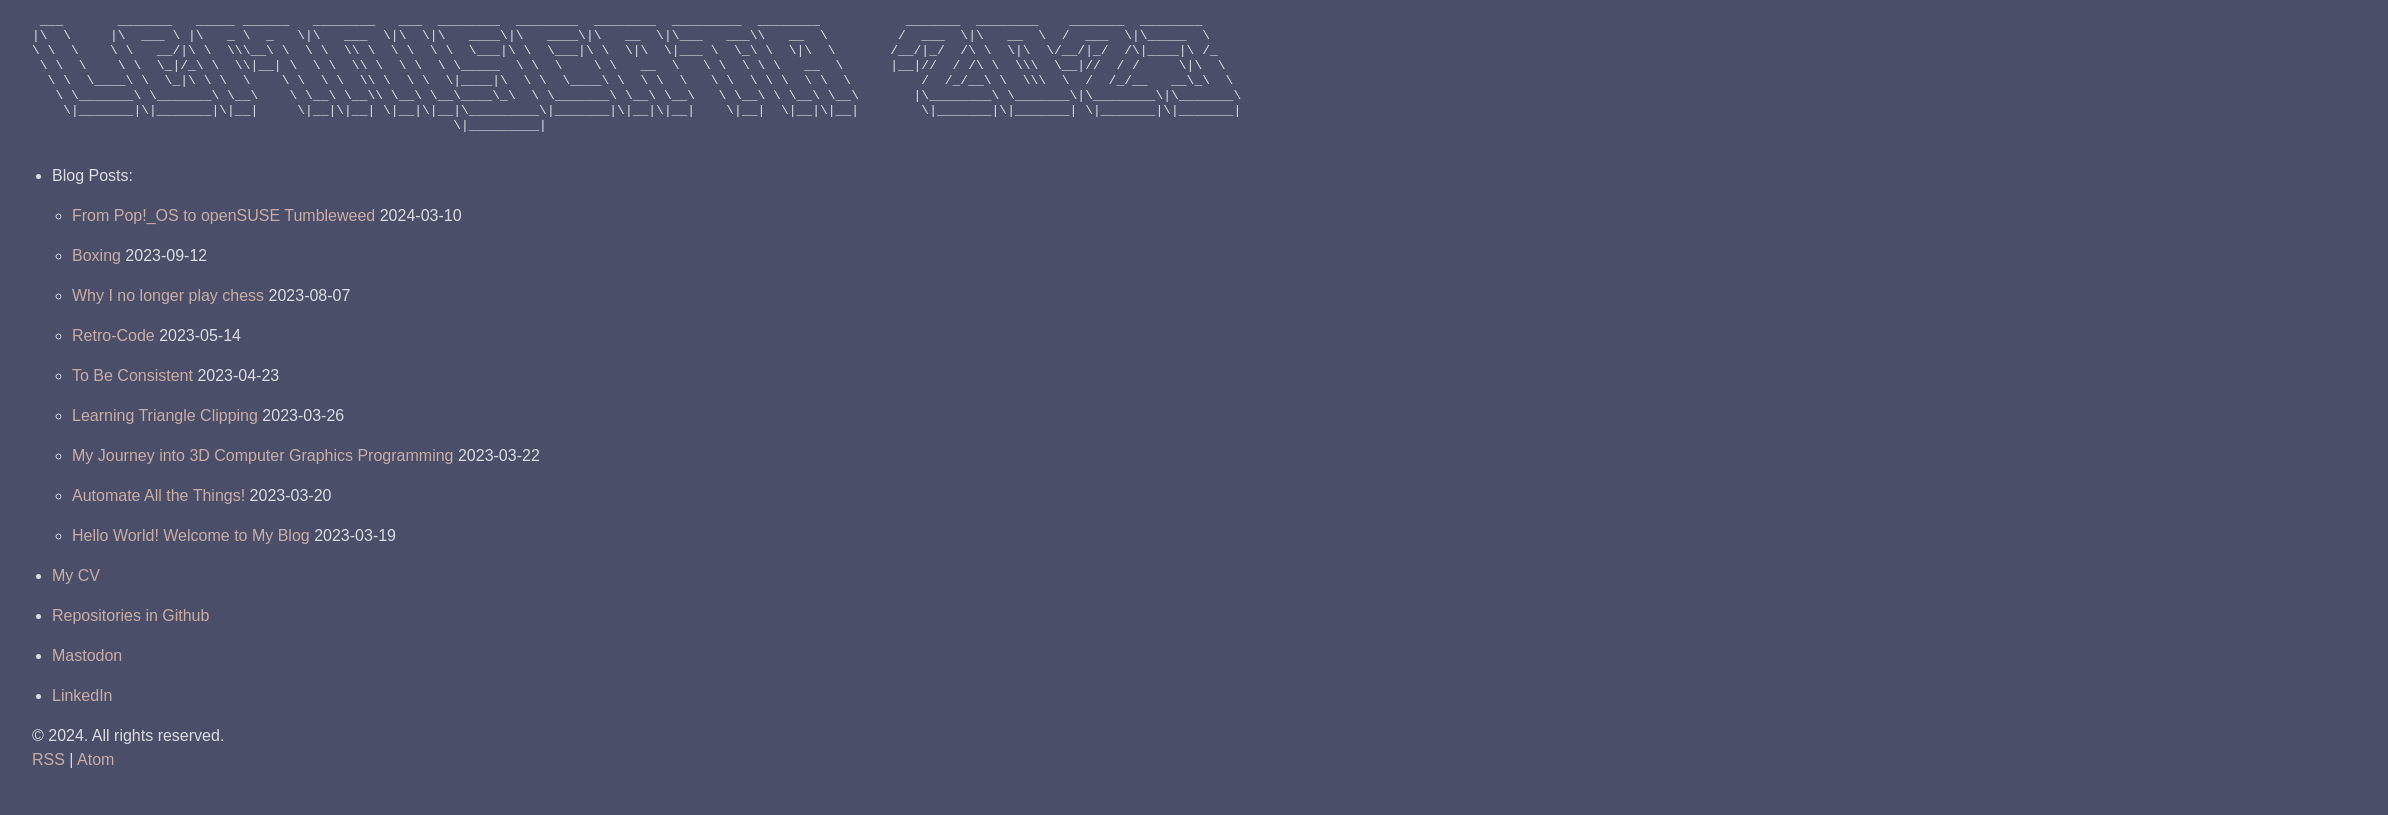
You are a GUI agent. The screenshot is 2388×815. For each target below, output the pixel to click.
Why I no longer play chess (168, 322)
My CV (76, 602)
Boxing (96, 282)
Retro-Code (113, 362)
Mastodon (87, 682)
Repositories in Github (130, 642)
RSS (48, 786)
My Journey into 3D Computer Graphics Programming (262, 482)
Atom (95, 786)
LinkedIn (82, 722)
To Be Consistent (132, 402)
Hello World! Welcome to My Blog (191, 562)
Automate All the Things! (158, 522)
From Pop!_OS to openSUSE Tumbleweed (223, 242)
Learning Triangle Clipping (165, 442)
